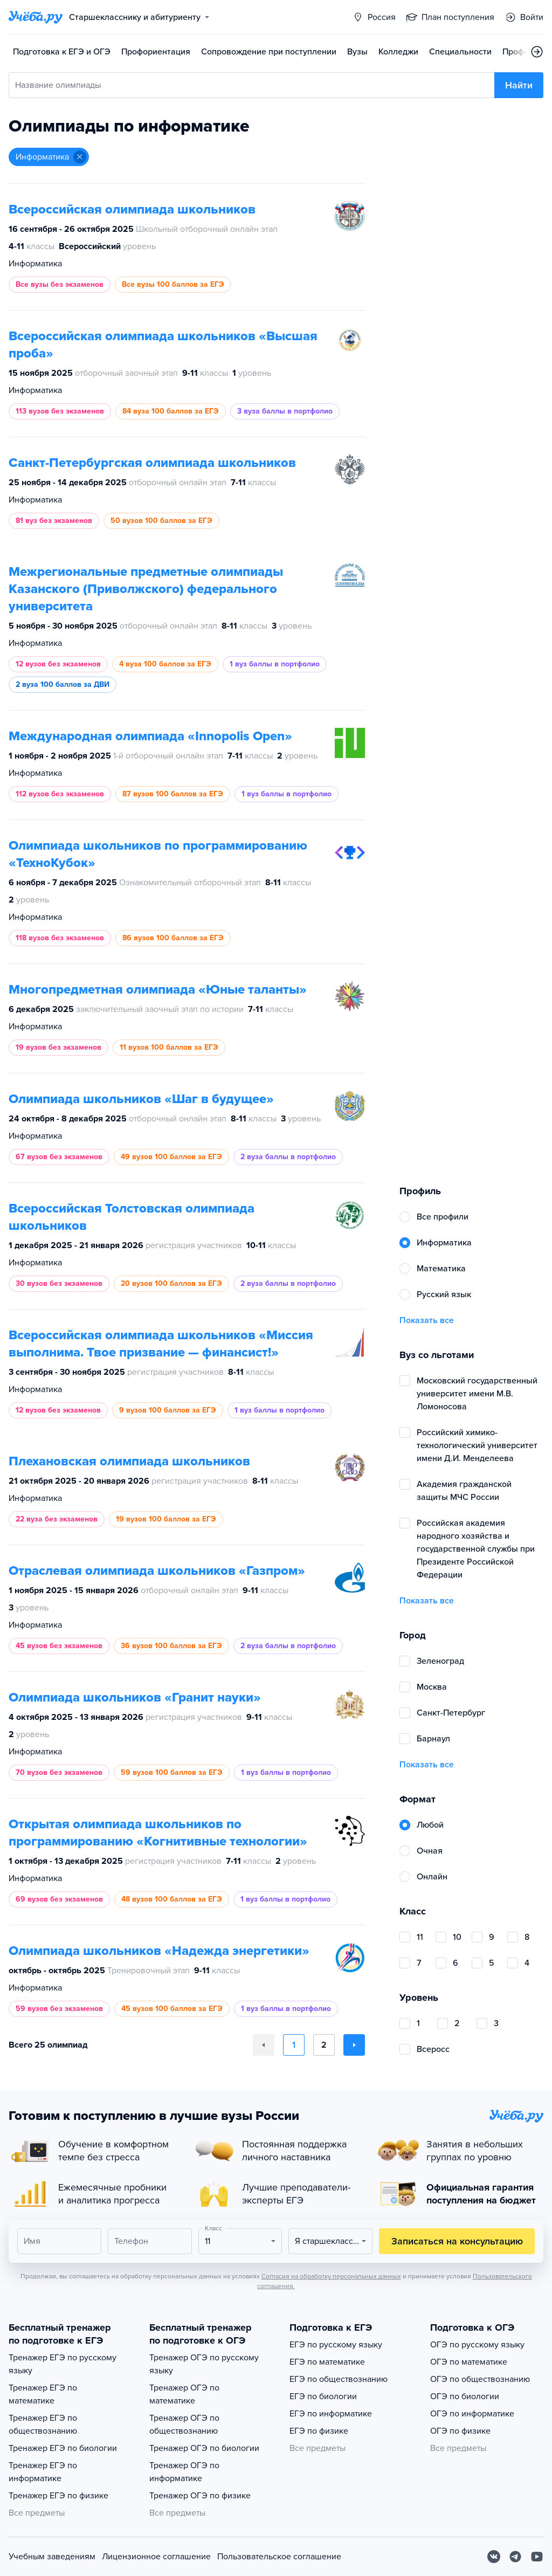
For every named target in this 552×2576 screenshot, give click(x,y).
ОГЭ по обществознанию (480, 2379)
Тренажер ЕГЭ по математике (43, 2394)
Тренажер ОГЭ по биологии (204, 2448)
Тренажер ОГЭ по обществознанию (184, 2424)
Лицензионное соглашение (156, 2556)
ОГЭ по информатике (472, 2413)
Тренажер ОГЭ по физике (200, 2495)
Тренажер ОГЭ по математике (184, 2394)
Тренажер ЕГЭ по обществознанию (43, 2424)
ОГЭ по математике (468, 2362)
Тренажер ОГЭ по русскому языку (204, 2364)
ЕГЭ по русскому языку (335, 2344)
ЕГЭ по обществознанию (338, 2379)
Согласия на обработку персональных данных (331, 2276)
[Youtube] (536, 2556)
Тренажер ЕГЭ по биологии (63, 2448)
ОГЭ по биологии (464, 2396)
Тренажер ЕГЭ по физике (58, 2495)
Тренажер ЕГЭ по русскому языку (62, 2364)
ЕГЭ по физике (318, 2431)
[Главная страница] (36, 17)
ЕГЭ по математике (327, 2362)
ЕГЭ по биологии (323, 2396)
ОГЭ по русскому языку (477, 2344)
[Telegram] (515, 2556)
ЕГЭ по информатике (330, 2413)
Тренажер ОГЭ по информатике (184, 2472)
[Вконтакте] (493, 2556)
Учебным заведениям (52, 2556)
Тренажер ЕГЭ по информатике (43, 2472)
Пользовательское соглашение (279, 2556)
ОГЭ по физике (460, 2431)
